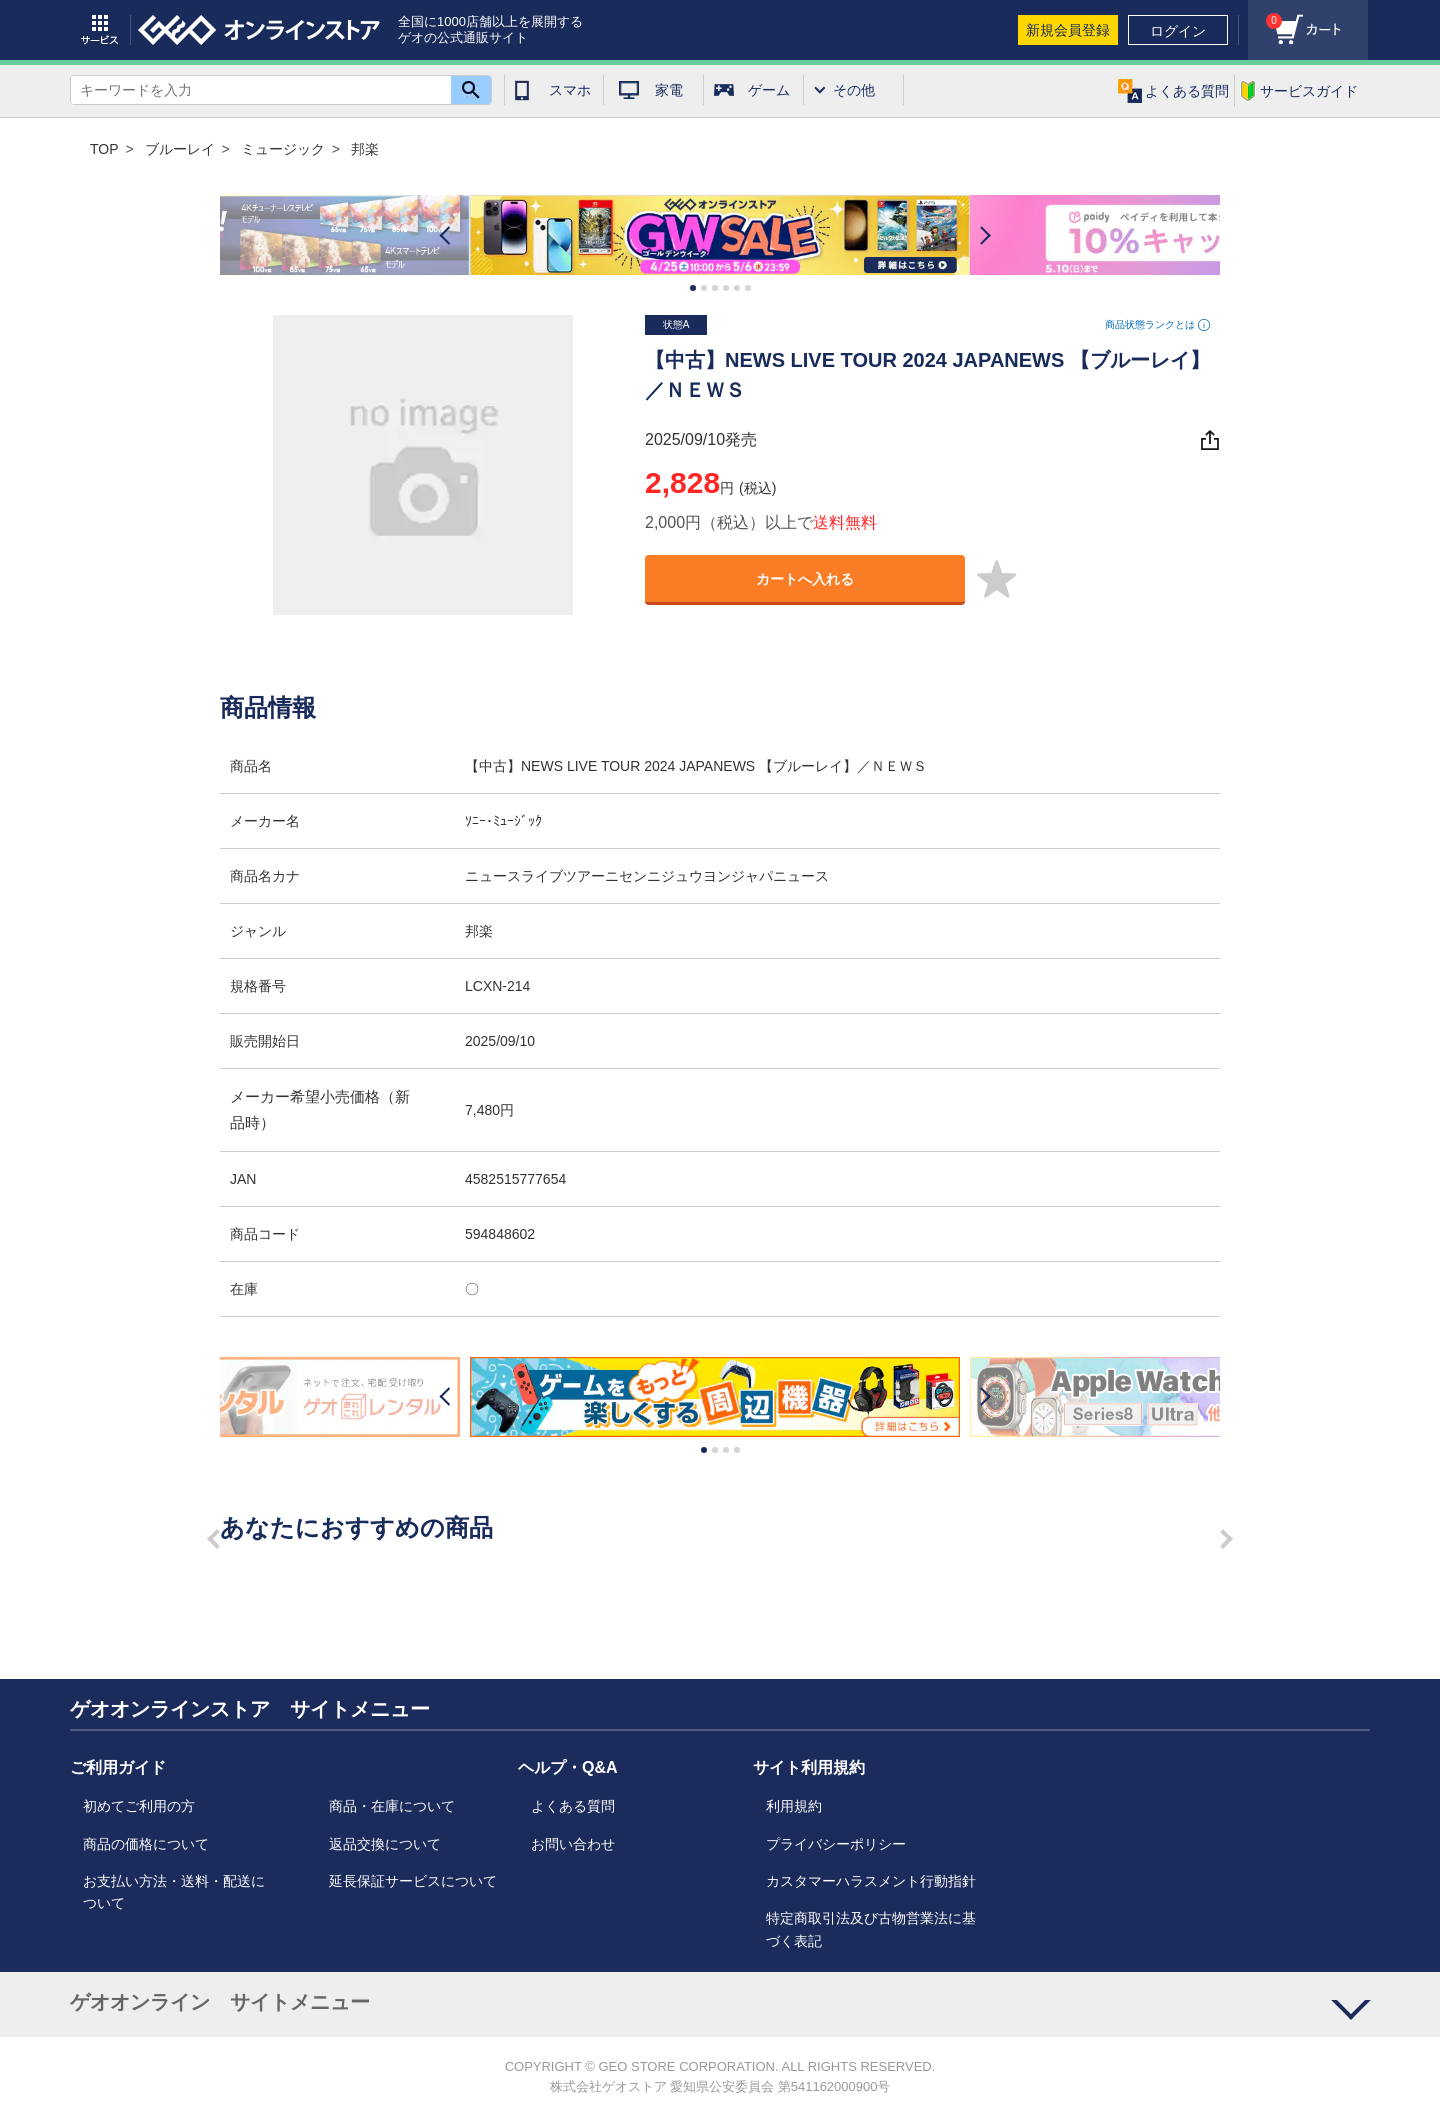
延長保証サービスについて (413, 1881)
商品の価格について (146, 1844)
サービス (100, 30)
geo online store (259, 30)
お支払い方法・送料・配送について (174, 1892)
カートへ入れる (805, 579)
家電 (669, 90)
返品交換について (385, 1844)
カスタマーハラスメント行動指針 (871, 1881)
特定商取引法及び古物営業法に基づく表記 (871, 1929)
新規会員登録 (1068, 30)
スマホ (570, 90)
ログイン (1178, 31)
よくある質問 (573, 1806)
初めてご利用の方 (139, 1806)
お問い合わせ (573, 1844)
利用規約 (794, 1806)
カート (1265, 15)
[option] (720, 235)
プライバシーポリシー (836, 1844)
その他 (854, 90)
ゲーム (769, 90)
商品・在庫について (392, 1806)
